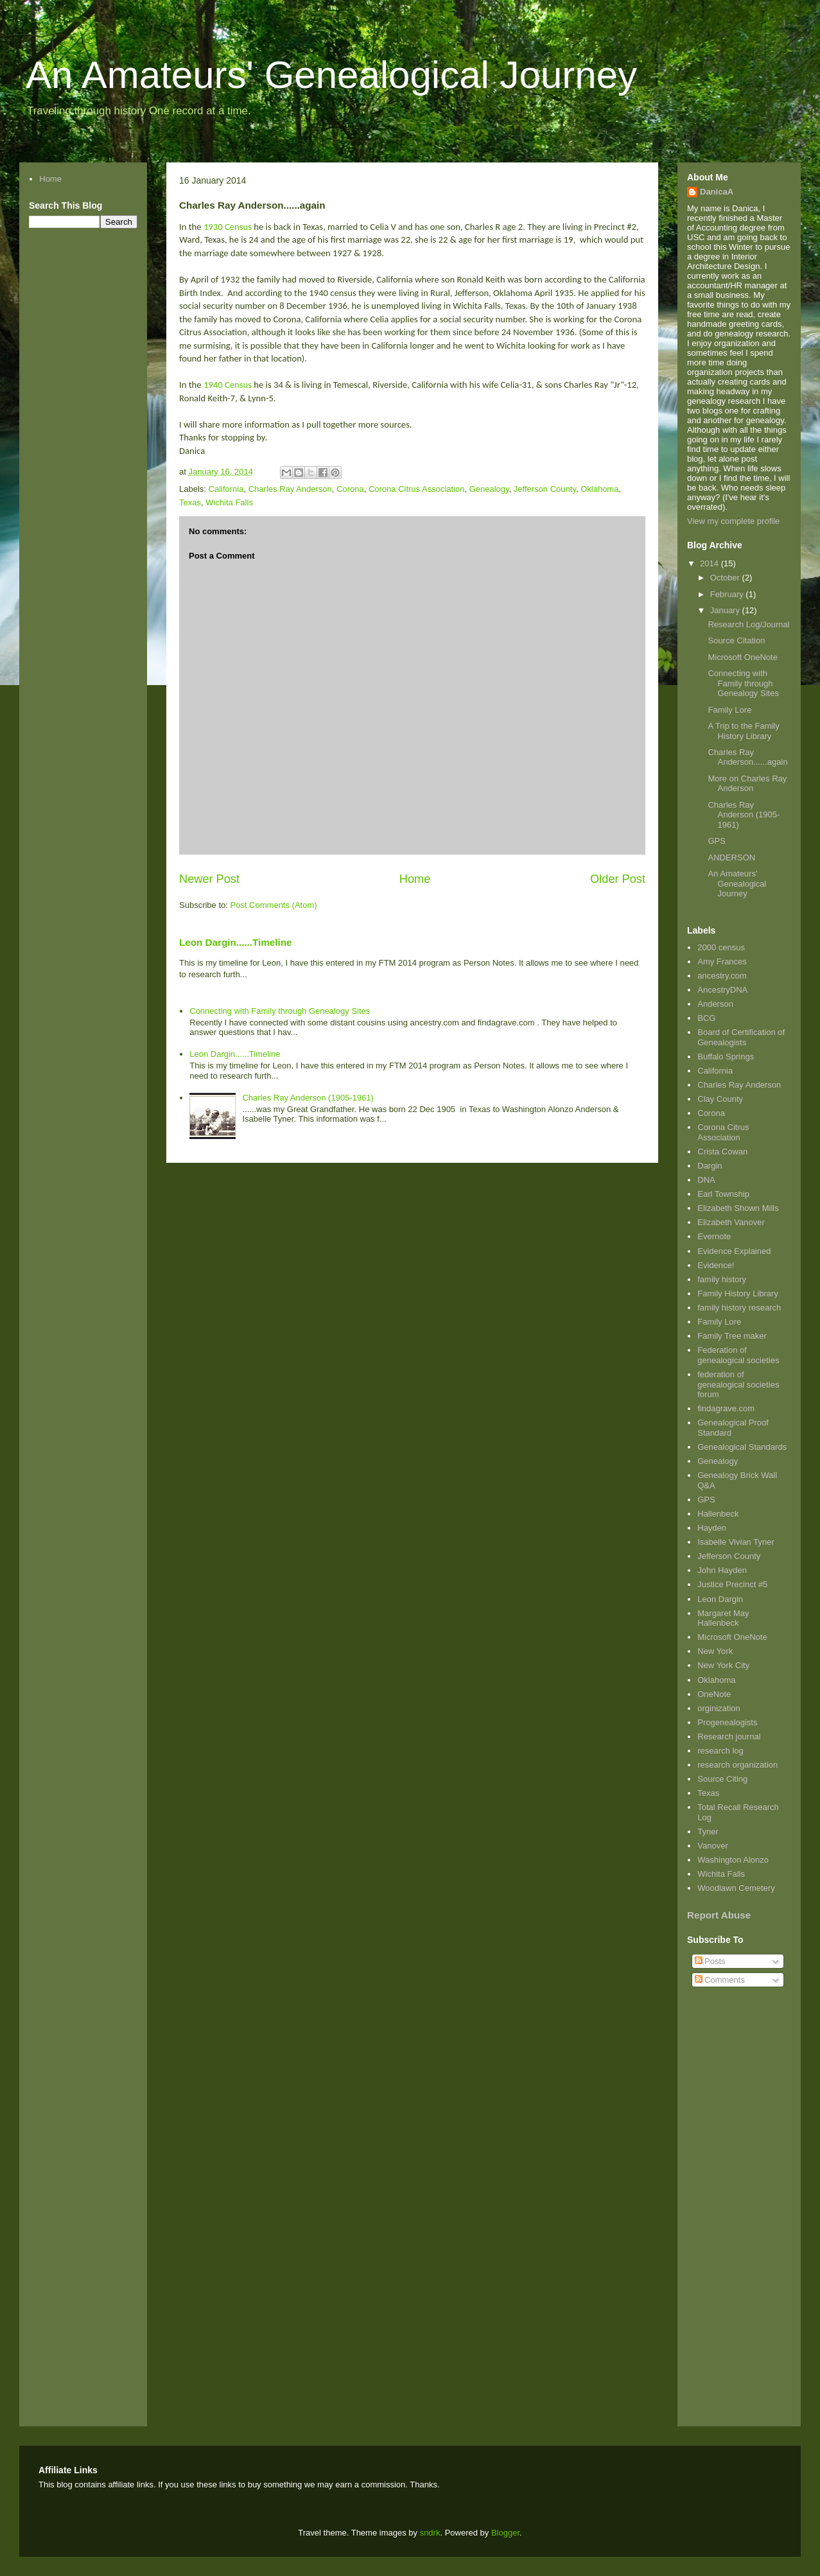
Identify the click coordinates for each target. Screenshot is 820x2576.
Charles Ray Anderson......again (747, 757)
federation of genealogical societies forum (738, 1384)
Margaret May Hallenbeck (723, 1618)
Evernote (714, 1236)
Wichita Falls (229, 502)
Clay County (720, 1099)
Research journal (728, 1736)
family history (721, 1279)
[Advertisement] (725, 2198)
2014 (710, 563)
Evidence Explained (734, 1251)
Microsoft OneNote (742, 657)
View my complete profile (733, 521)
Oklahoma (599, 489)
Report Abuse (719, 1915)
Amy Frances (722, 961)
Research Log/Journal (748, 624)
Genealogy (489, 489)
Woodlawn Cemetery (735, 1888)
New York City (723, 1665)
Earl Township (723, 1194)
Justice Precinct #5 (732, 1584)
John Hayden (722, 1570)
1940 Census (228, 384)
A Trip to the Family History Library (743, 731)
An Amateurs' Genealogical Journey (331, 74)
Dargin (709, 1166)
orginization (718, 1708)
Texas (190, 502)
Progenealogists (727, 1722)
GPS (716, 841)
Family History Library (737, 1293)
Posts (710, 1961)
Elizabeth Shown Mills (737, 1208)
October (726, 577)
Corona (350, 489)
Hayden (711, 1528)
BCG (706, 1018)
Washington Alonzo (733, 1860)
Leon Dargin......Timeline (235, 942)
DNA (706, 1180)
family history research (739, 1307)
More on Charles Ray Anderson (747, 784)
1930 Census (228, 226)
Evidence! (715, 1265)
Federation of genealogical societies (738, 1355)
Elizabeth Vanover (731, 1222)
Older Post (617, 879)
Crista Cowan (722, 1151)
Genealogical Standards (742, 1447)
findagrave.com (726, 1408)
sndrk (430, 2532)
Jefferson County (545, 489)
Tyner (708, 1831)
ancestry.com (721, 975)
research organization (737, 1765)
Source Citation (736, 640)
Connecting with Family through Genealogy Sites (279, 1011)
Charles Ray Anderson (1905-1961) (308, 1097)
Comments (720, 1980)
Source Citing (722, 1779)
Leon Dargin (720, 1599)
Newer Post (209, 879)
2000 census (721, 947)
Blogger (505, 2532)
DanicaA (716, 191)
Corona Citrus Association (417, 489)
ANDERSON (731, 857)
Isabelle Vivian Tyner (735, 1542)
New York (715, 1651)
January (726, 610)
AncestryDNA (722, 990)
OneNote (714, 1694)
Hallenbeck (717, 1514)
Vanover (712, 1845)
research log (720, 1750)
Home (415, 879)
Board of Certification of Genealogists (741, 1037)
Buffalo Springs (725, 1056)
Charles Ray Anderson (290, 489)
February (728, 594)
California (226, 489)
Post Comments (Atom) (274, 905)
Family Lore (729, 710)
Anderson (715, 1004)
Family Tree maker (732, 1336)
